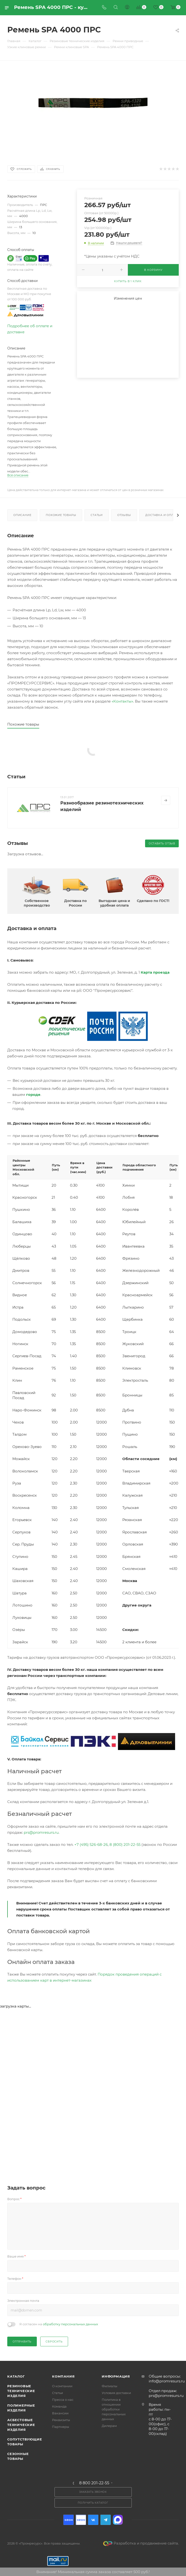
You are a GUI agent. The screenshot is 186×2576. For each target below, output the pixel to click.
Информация (116, 2376)
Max (118, 2520)
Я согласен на (58, 2324)
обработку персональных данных (70, 2324)
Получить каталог (93, 2502)
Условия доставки (116, 2393)
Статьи (97, 515)
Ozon (68, 2520)
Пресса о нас (62, 2400)
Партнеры (60, 2427)
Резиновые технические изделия (21, 2391)
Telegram (105, 2520)
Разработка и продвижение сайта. (141, 2543)
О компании (62, 2386)
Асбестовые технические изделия (21, 2425)
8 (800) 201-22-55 (124, 1844)
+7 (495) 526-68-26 (91, 1844)
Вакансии (60, 2413)
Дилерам (109, 2426)
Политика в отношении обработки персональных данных (114, 2409)
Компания (63, 2376)
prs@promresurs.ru (41, 1832)
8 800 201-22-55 (94, 2483)
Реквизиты (61, 2420)
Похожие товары (61, 515)
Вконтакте (93, 2520)
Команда (59, 2406)
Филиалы (109, 2386)
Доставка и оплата (162, 515)
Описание (22, 515)
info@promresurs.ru (167, 2381)
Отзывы (124, 515)
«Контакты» (122, 701)
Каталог (16, 2376)
